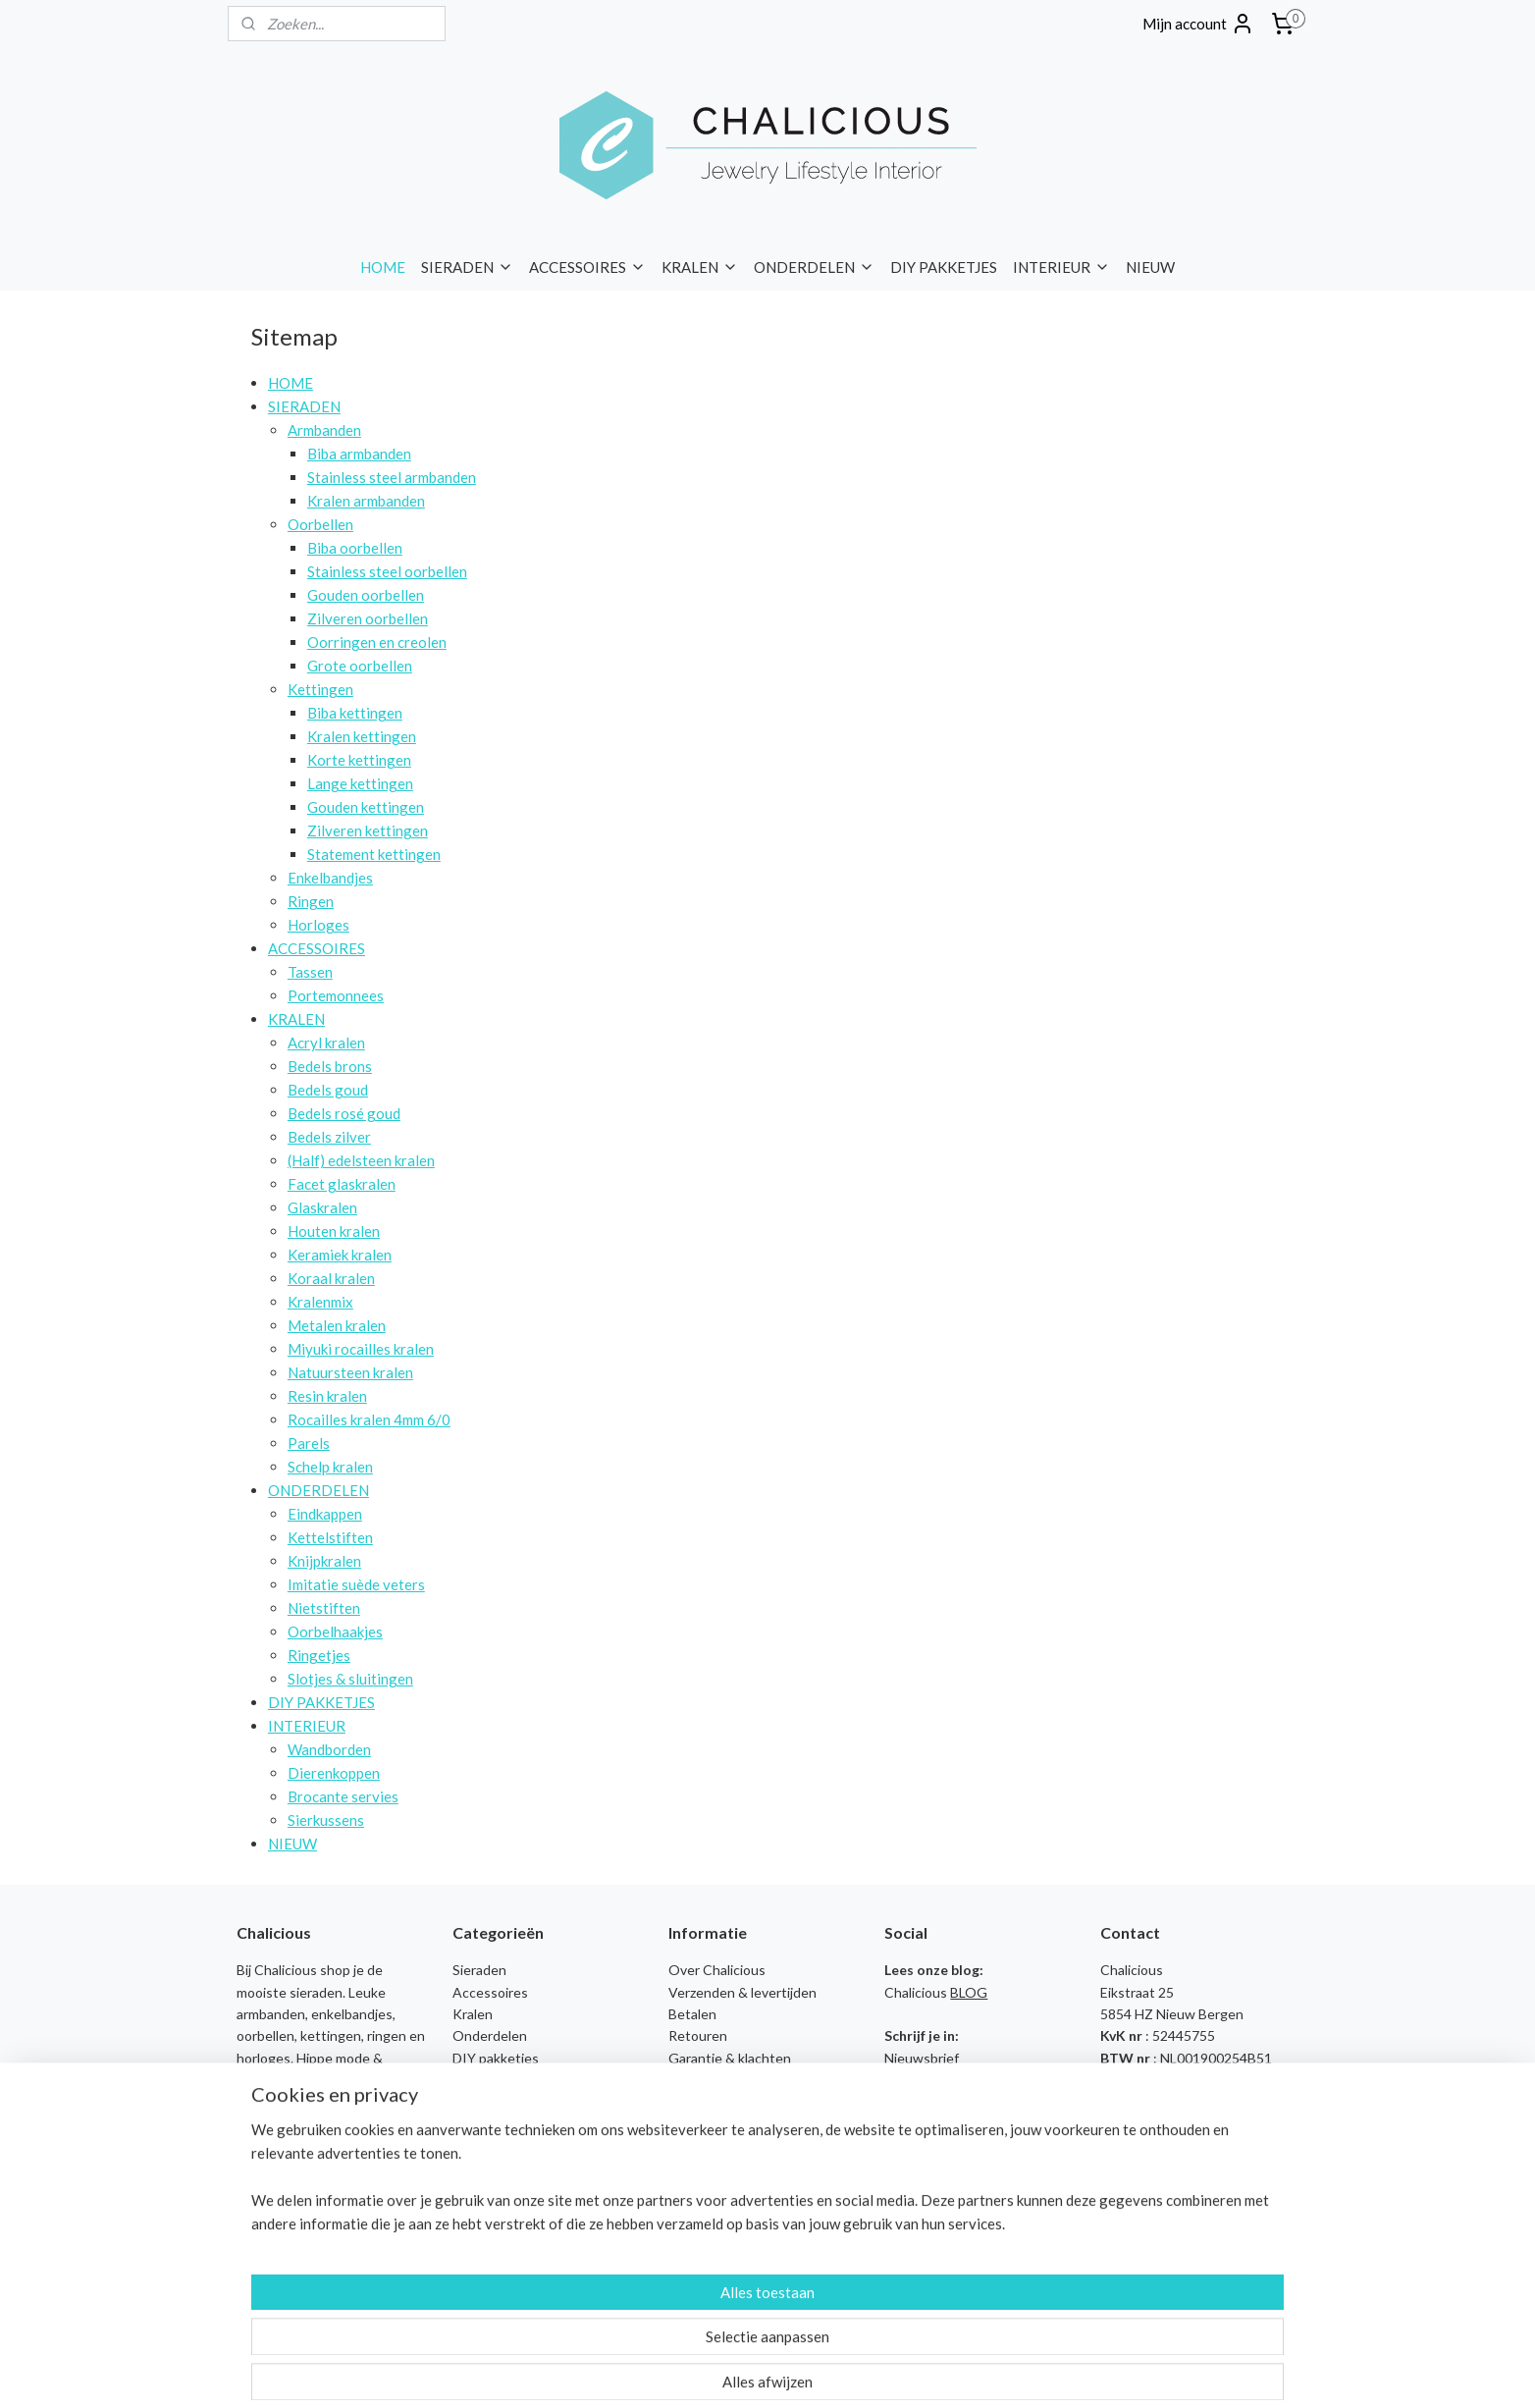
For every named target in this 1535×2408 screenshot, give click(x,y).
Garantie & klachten (729, 2058)
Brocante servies (343, 1796)
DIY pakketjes (495, 2058)
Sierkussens (326, 1820)
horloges (264, 2058)
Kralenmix (320, 1302)
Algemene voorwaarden (741, 2102)
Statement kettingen (374, 854)
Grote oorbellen (359, 665)
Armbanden (324, 430)
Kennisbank (704, 2168)
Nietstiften (324, 1608)
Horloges (318, 925)
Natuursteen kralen (350, 1372)
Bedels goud (328, 1089)
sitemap (691, 2372)
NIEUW (1150, 267)
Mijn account (1198, 23)
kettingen (330, 2035)
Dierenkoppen (334, 1773)
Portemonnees (336, 995)
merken (260, 2145)
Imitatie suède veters (356, 1584)
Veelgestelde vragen (732, 2079)
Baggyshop (486, 2168)
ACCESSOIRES (587, 267)
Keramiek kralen (340, 1254)
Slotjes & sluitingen (350, 1678)
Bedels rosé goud (344, 1113)
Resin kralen (327, 1396)
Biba (465, 2189)
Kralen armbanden (366, 500)
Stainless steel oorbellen (387, 571)
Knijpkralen (324, 1561)
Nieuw (472, 2102)
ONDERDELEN (814, 267)
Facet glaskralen (342, 1184)
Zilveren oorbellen (367, 618)
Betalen (692, 2014)
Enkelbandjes (330, 877)
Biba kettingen (354, 713)
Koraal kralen (331, 1278)
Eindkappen (325, 1514)
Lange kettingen (360, 783)
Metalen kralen (337, 1325)
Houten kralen (334, 1231)
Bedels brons (330, 1066)
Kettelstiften (330, 1537)
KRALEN (700, 267)
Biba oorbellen (354, 548)
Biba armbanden (359, 453)
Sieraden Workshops (732, 2145)
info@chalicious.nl (1172, 2079)
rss (726, 2372)
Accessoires (490, 1992)
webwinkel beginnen (794, 2372)
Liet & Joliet (488, 2278)
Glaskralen (322, 1207)
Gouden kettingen (365, 807)
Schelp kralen (330, 1466)
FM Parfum (485, 2233)
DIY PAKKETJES (943, 267)
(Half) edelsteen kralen (361, 1160)
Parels (309, 1443)
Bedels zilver (329, 1137)
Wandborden (329, 1749)
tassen (258, 2102)
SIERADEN (467, 267)
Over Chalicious (717, 1969)
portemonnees (330, 2102)
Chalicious (483, 2212)
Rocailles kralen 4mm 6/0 (369, 1419)
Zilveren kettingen (367, 830)
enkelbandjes (352, 2014)
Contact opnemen (1156, 2123)
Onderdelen (489, 2035)
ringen (386, 2035)
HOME (382, 267)
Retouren (697, 2035)
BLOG (968, 1992)
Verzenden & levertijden (742, 1992)
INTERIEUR (1061, 267)
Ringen (311, 901)
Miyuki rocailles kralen (361, 1349)
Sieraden (479, 1969)
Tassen (310, 972)
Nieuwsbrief (921, 2058)
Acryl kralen (326, 1042)
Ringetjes (319, 1655)
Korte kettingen (359, 760)
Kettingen (320, 689)
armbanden (271, 2014)
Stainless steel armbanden (391, 477)
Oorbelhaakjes (335, 1631)
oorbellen (265, 2035)
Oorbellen (320, 524)
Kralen (472, 2014)
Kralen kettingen (361, 736)
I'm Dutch (482, 2255)
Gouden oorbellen (365, 595)
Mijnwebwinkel (954, 2372)
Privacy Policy (710, 2123)
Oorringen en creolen (377, 642)
